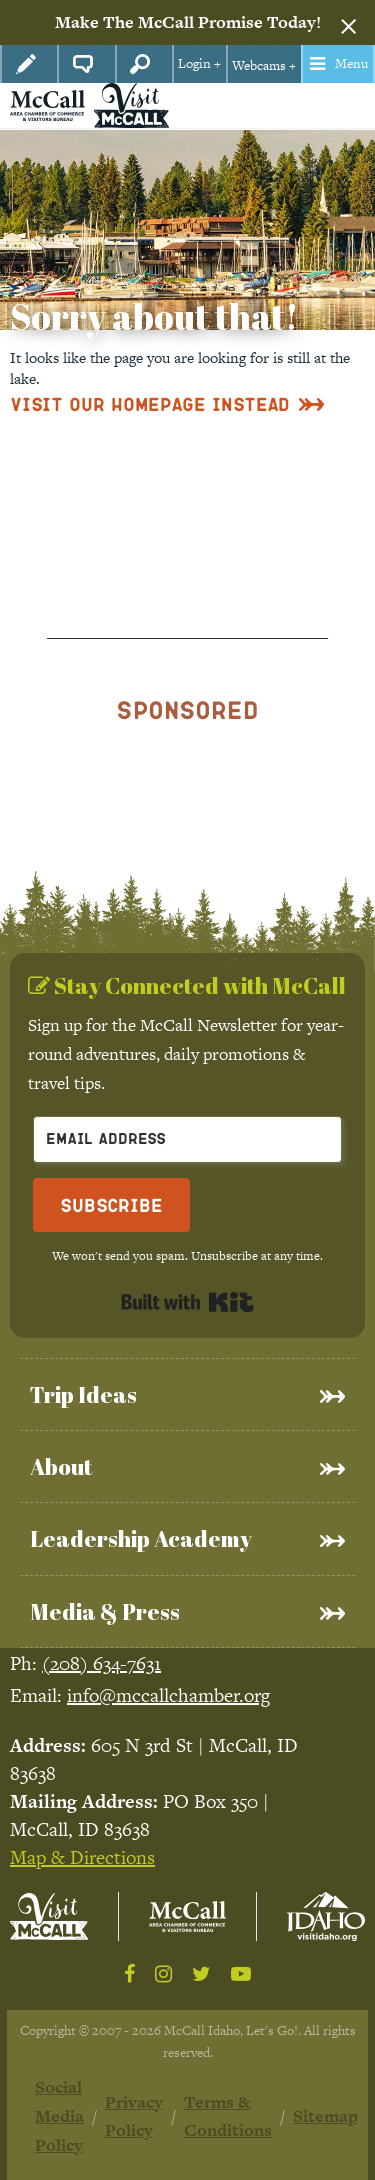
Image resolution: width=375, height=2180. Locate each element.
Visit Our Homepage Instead (150, 403)
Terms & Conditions (228, 2116)
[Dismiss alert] (348, 23)
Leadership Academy (141, 1538)
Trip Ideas (83, 1394)
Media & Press (105, 1611)
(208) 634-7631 (101, 1663)
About (61, 1466)
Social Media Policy (59, 2116)
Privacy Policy (134, 2116)
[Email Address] (187, 1139)
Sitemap (325, 2116)
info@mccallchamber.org (168, 1695)
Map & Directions (82, 1857)
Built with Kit (187, 1302)
